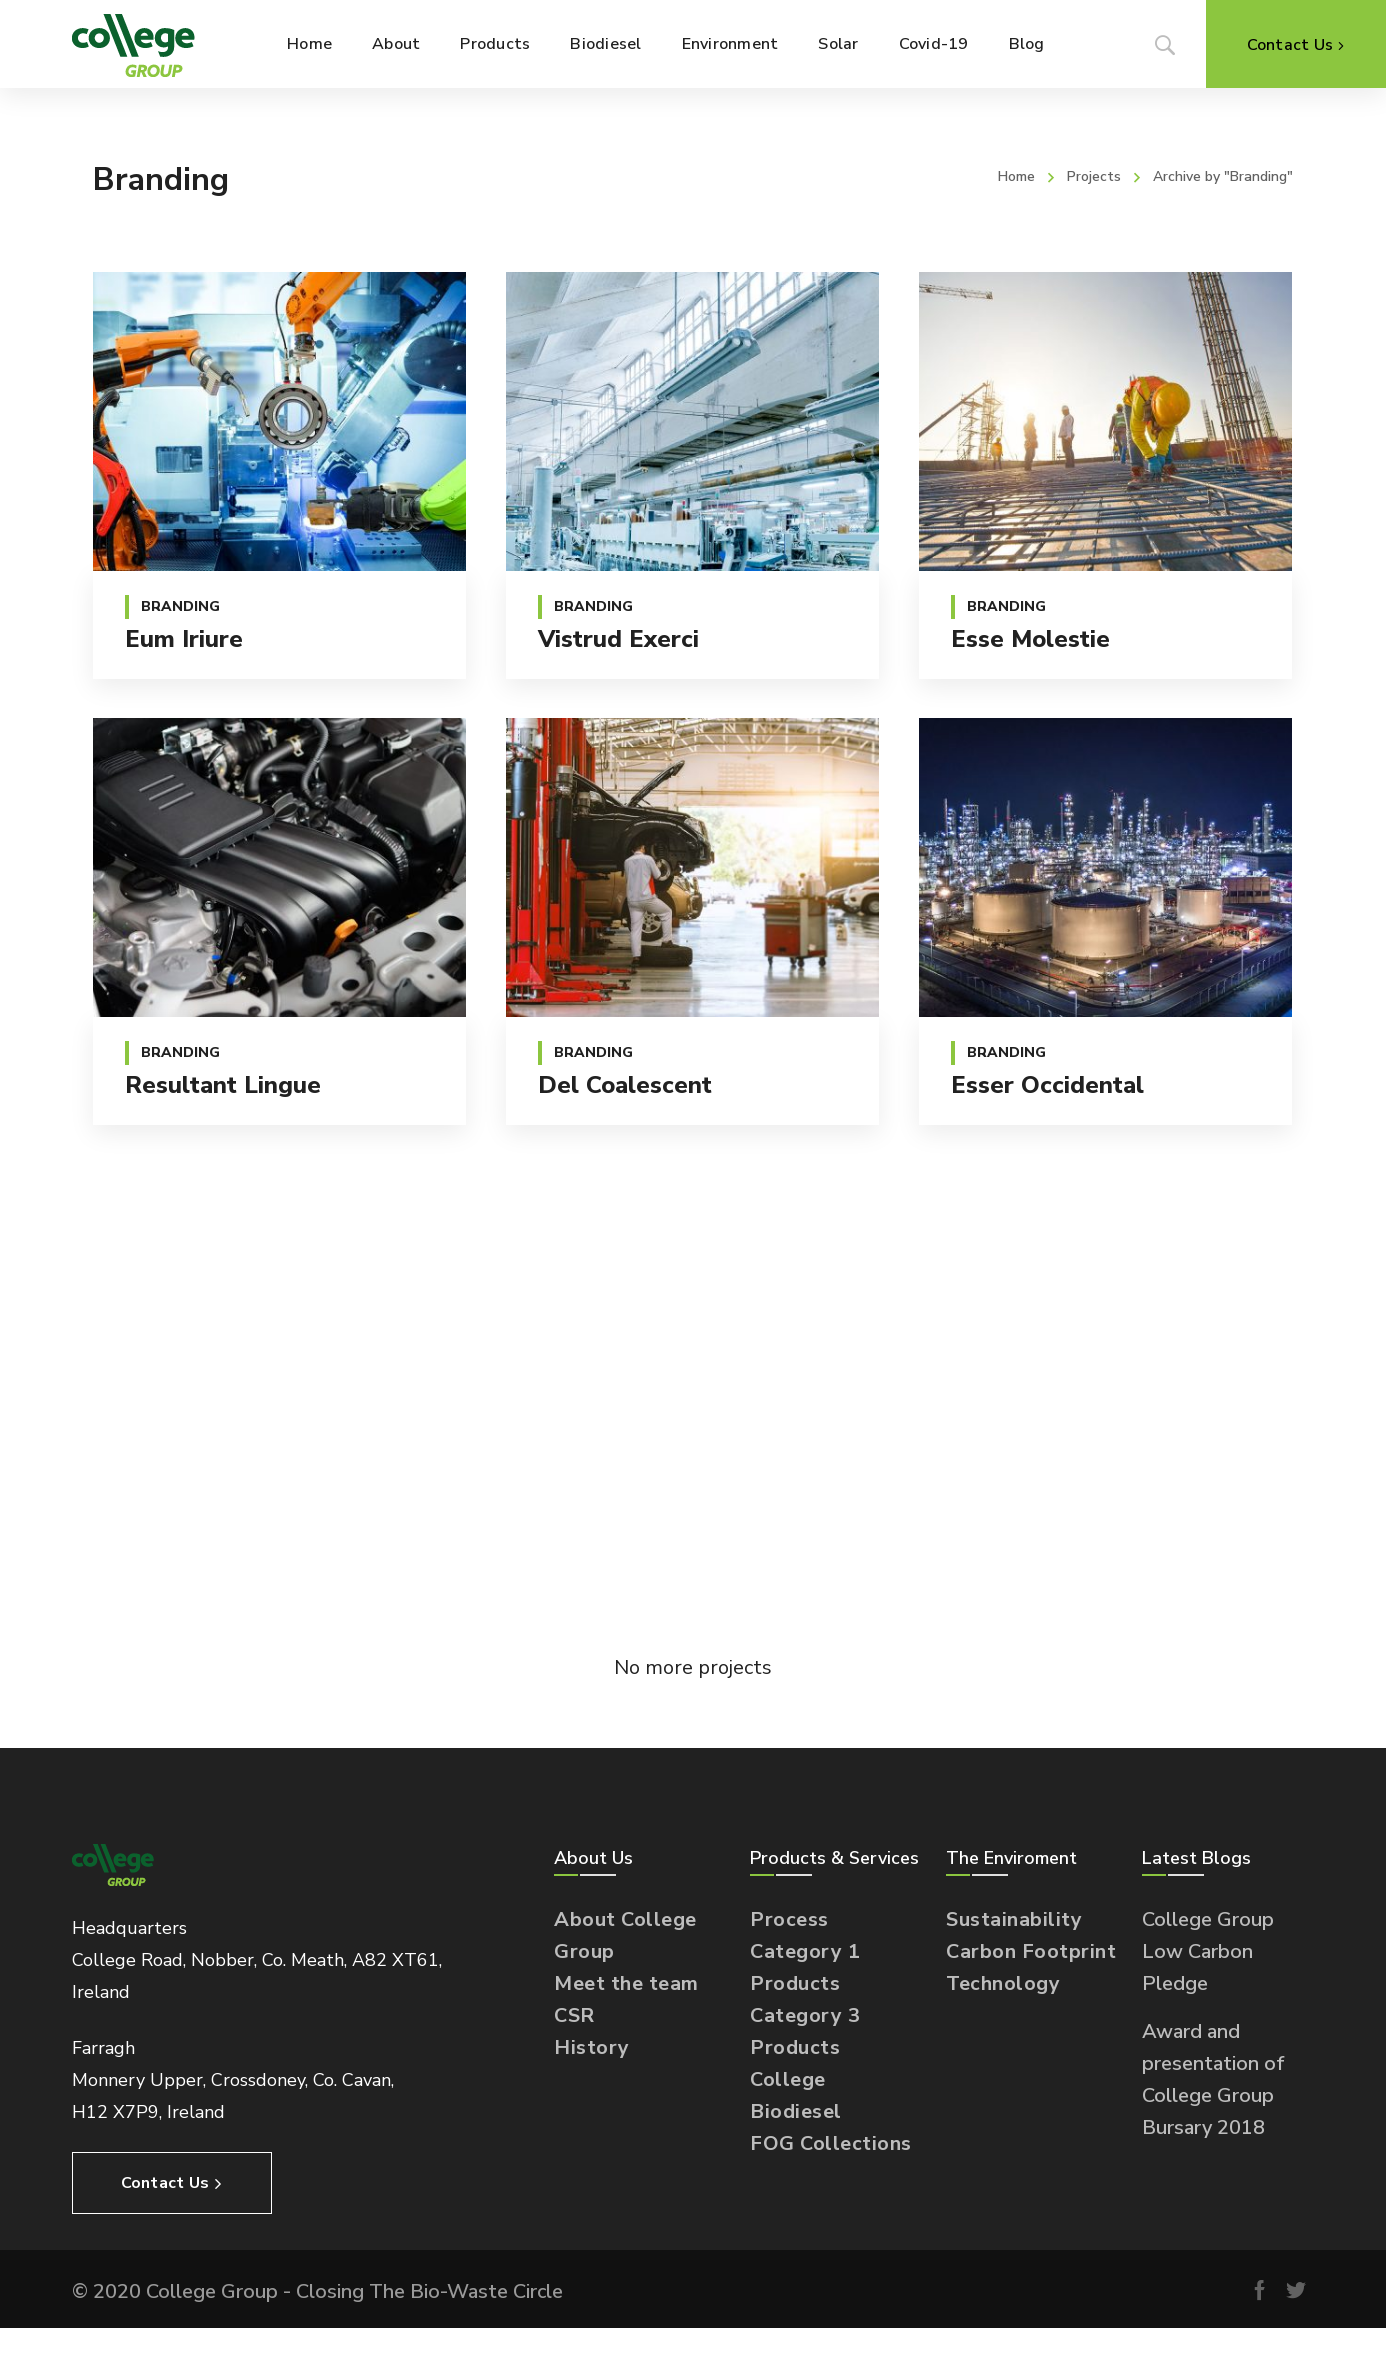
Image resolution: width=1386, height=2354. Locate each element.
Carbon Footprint (1031, 1951)
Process (789, 1919)
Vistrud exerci (618, 639)
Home (1016, 176)
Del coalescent (625, 1085)
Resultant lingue (223, 1085)
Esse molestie (1030, 639)
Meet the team (626, 1983)
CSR (574, 2015)
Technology (1003, 1983)
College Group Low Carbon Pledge (1208, 1951)
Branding (180, 606)
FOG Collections (831, 2143)
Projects (1094, 176)
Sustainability (1014, 1919)
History (592, 2047)
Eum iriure (184, 639)
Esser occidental (1047, 1085)
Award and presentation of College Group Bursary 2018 (1213, 2079)
